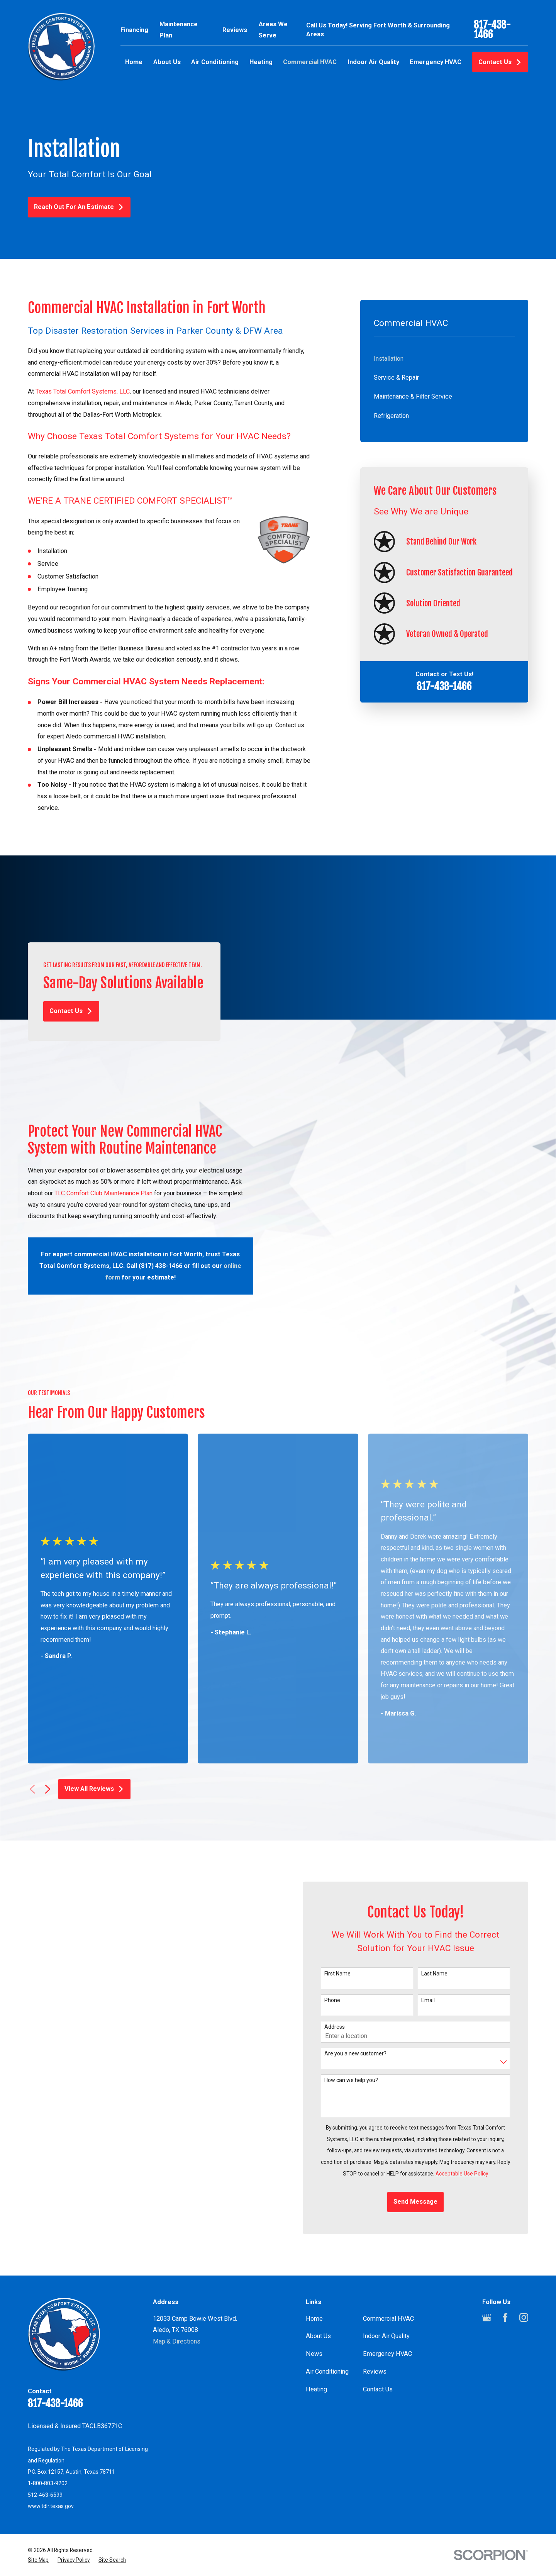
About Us (318, 2282)
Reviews (234, 30)
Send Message (428, 2147)
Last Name (447, 1919)
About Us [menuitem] (167, 62)
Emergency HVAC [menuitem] (435, 62)
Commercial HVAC (388, 2264)
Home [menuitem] (133, 62)
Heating (316, 2335)
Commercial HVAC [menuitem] (310, 62)
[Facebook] (505, 2263)
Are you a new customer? (368, 1999)
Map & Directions (176, 2287)
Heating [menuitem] (261, 62)
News (314, 2299)
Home (314, 2264)
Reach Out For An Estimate (79, 206)
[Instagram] (523, 2263)
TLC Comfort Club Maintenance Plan (91, 1193)
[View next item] (47, 1735)
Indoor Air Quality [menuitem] (373, 62)
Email (441, 1946)
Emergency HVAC (387, 2299)
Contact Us (500, 62)
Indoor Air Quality (386, 2282)
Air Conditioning (327, 2317)
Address (347, 1973)
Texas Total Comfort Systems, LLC (83, 391)
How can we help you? (363, 2026)
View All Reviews (94, 1734)
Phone (345, 1946)
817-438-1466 (492, 30)
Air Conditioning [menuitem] (215, 62)
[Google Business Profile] (486, 2263)
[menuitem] (444, 358)
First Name (350, 1919)
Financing (134, 30)
